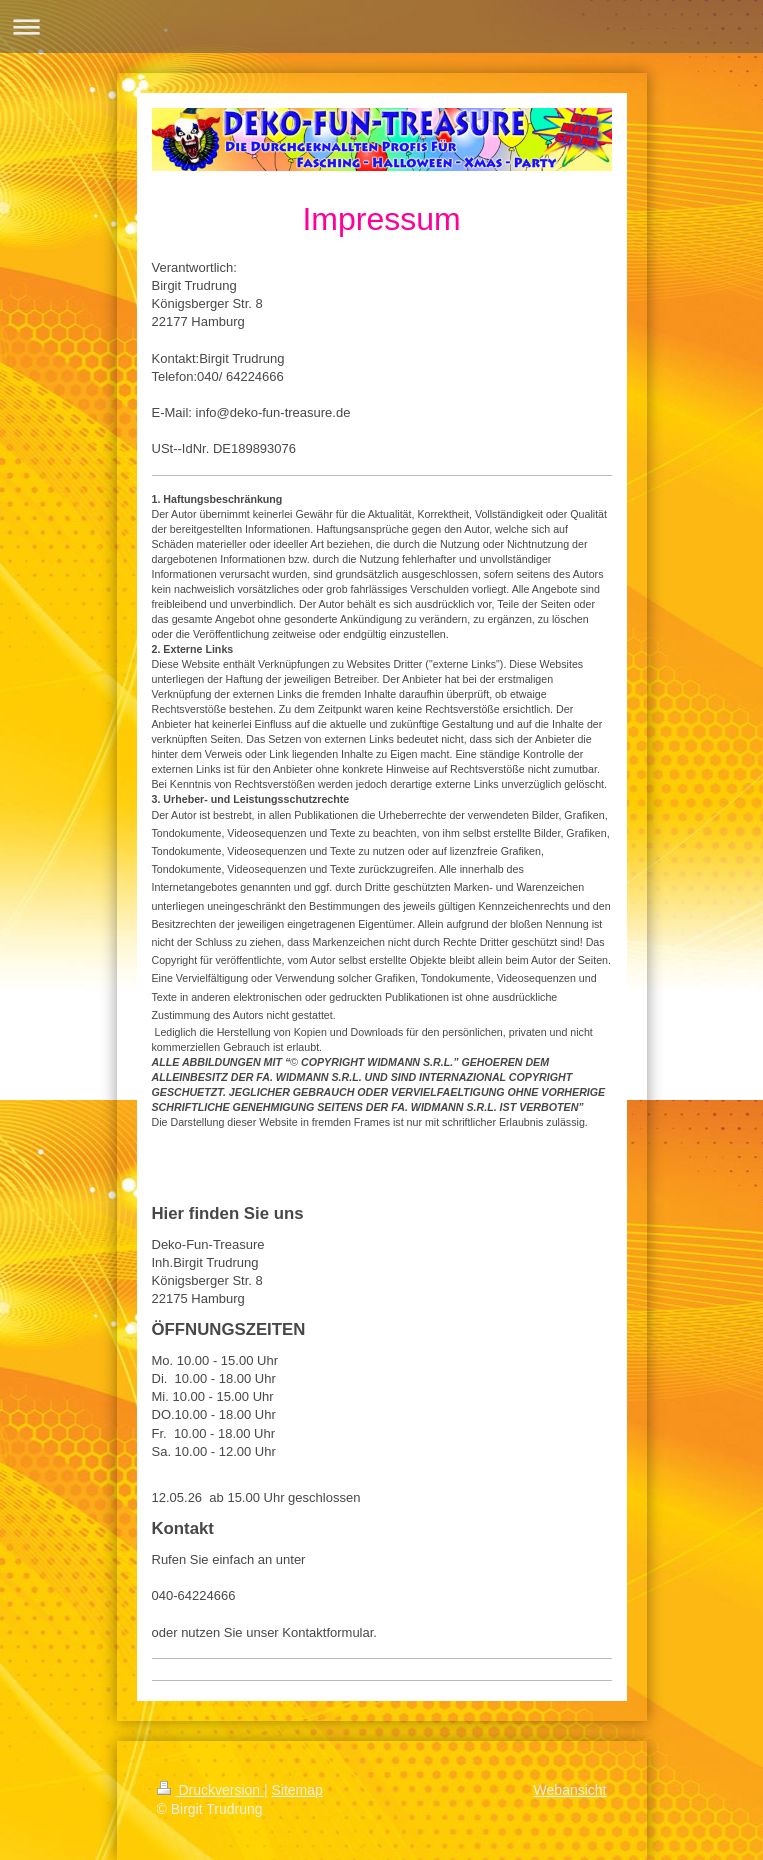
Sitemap (297, 1790)
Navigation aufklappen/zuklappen (381, 26)
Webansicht (570, 1790)
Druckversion (210, 1790)
